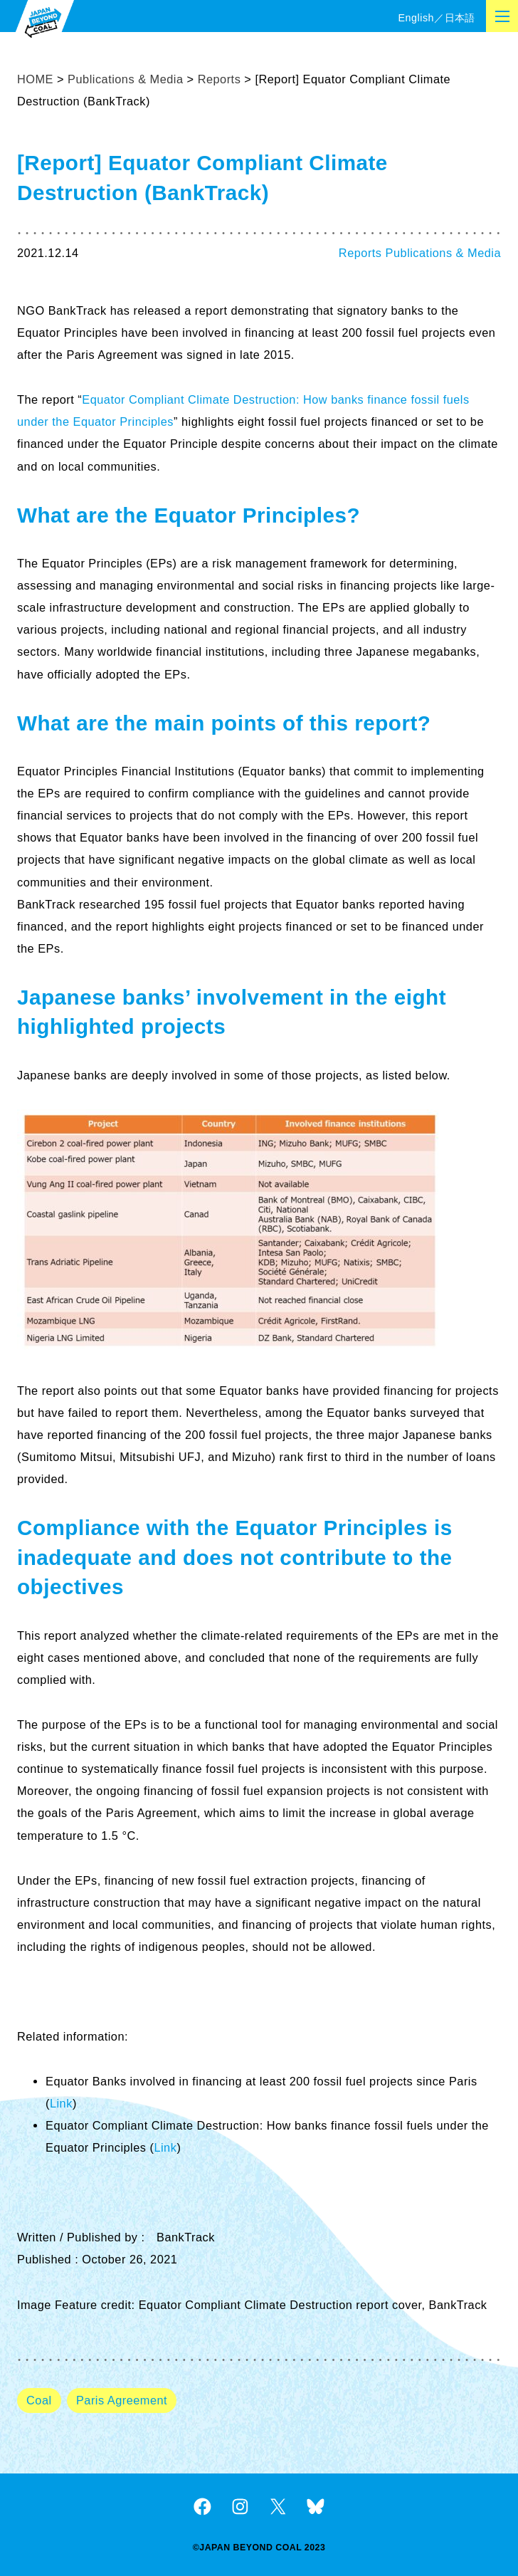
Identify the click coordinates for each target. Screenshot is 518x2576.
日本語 (460, 17)
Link (61, 2103)
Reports (360, 252)
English (416, 17)
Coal (39, 2400)
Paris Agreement (121, 2400)
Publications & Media (443, 252)
